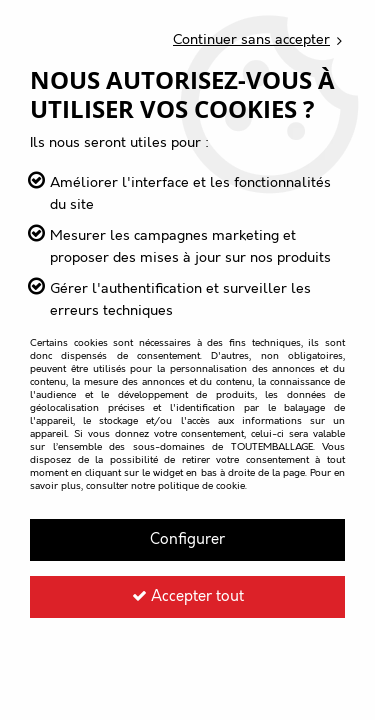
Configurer (187, 540)
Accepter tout (188, 597)
